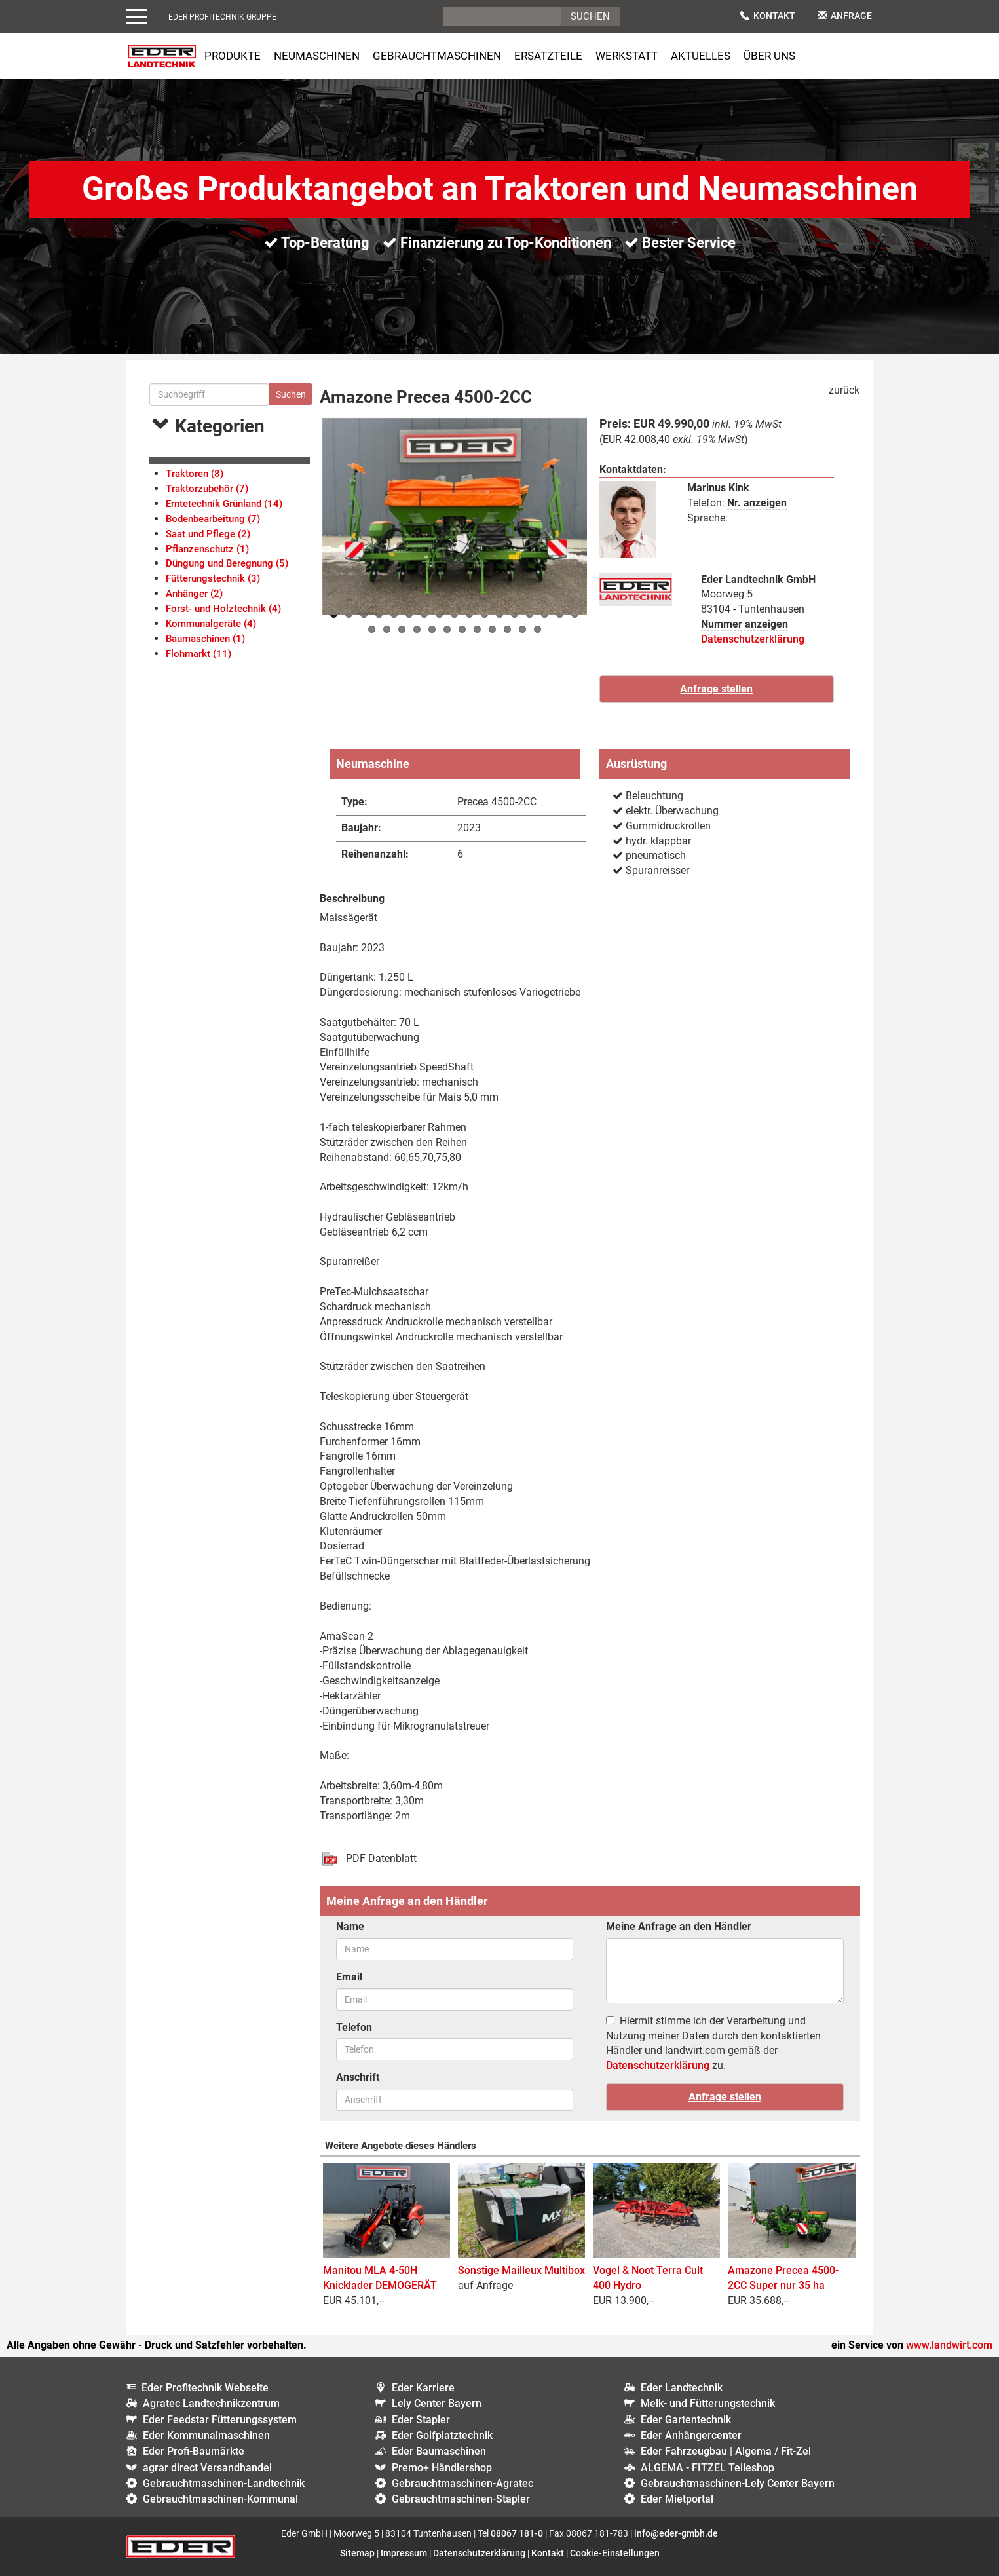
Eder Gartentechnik (686, 2420)
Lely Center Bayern (436, 2403)
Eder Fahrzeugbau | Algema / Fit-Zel (726, 2451)
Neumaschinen (317, 55)
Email (349, 1977)
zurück (844, 390)
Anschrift (357, 2077)
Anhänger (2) (194, 593)
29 (537, 629)
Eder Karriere (423, 2387)
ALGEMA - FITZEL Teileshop (707, 2467)
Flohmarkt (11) (198, 654)
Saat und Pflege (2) (208, 534)
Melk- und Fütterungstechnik (708, 2403)
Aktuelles (700, 55)
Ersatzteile (548, 55)
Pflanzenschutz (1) (207, 549)
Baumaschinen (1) (205, 639)
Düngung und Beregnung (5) (227, 563)
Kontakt (767, 15)
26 (492, 629)
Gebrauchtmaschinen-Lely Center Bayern (738, 2483)
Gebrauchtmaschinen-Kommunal (220, 2499)
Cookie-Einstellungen (615, 2553)
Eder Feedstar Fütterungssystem (220, 2420)
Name (350, 1926)
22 (432, 629)
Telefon (354, 2027)
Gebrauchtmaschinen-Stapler (461, 2499)
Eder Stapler (421, 2420)
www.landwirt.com (949, 2345)
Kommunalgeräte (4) (211, 624)
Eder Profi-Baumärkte (193, 2451)
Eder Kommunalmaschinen (206, 2435)
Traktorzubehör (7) (207, 489)
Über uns (769, 55)
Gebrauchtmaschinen (437, 55)
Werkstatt (626, 55)
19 (386, 629)
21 (417, 629)
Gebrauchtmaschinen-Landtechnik (224, 2483)
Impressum (404, 2553)
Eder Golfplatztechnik (442, 2435)
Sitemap (357, 2553)
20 (401, 629)
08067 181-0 (517, 2533)
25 (477, 629)
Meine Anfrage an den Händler (678, 1926)
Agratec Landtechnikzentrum (211, 2403)
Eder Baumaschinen (439, 2451)
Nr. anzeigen (757, 503)
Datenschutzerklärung (752, 639)
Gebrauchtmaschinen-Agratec (462, 2483)
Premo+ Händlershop (442, 2467)
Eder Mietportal (677, 2499)
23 (447, 629)
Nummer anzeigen (744, 624)
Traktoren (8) (194, 474)
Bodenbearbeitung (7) (213, 519)
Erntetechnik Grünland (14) (224, 504)
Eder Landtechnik (682, 2387)
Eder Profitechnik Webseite (205, 2387)
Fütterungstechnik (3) (213, 578)
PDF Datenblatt (381, 1858)
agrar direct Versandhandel (207, 2467)
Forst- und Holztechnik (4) (223, 609)
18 (371, 629)
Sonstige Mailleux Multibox (521, 2270)
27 (507, 629)
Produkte (232, 55)
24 (462, 629)
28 (522, 629)
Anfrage (845, 15)
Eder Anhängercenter (691, 2435)
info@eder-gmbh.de (676, 2533)
